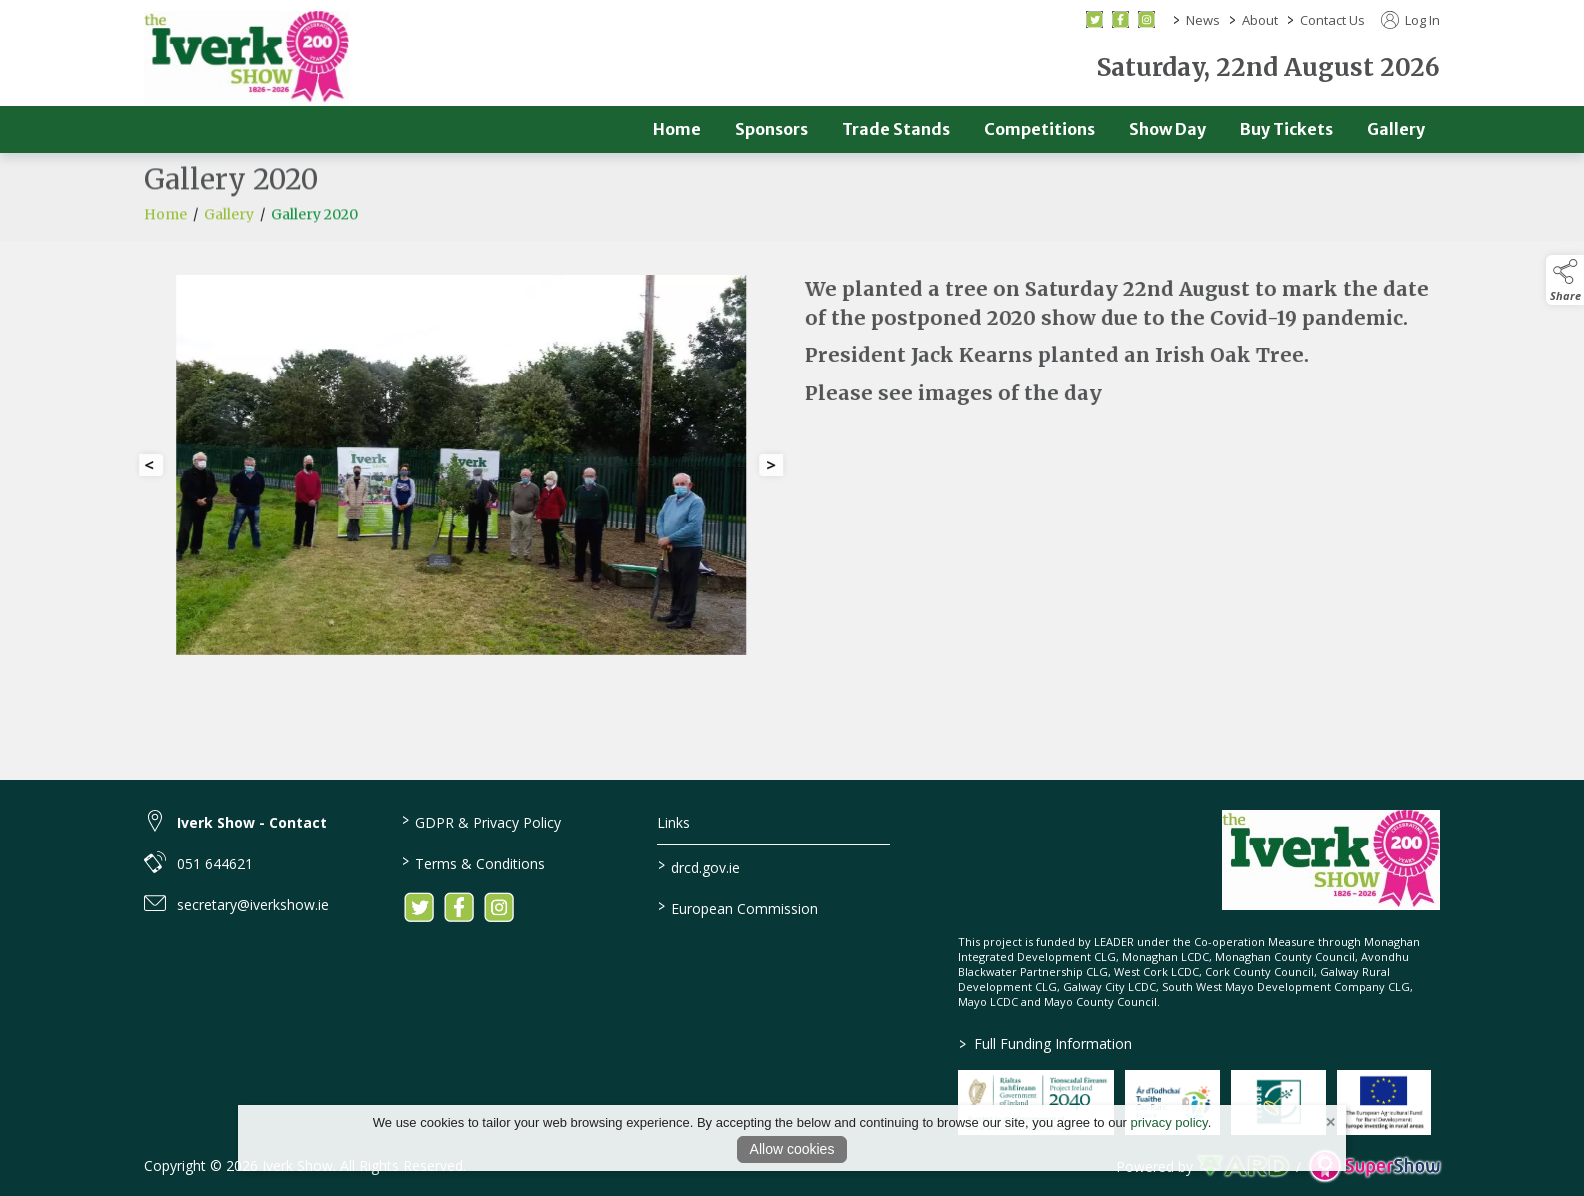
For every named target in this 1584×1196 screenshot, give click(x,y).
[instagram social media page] (1146, 19)
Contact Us (1332, 20)
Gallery (229, 224)
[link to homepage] (246, 58)
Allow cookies (792, 1149)
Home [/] (677, 129)
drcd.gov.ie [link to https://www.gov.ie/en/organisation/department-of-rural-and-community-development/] (699, 866)
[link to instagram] (499, 907)
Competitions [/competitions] (1039, 129)
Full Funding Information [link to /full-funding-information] (1045, 1043)
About (1260, 20)
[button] (1565, 280)
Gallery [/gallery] (1396, 129)
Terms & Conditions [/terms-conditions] (472, 862)
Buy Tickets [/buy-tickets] (1286, 129)
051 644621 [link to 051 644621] (215, 863)
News (1203, 20)
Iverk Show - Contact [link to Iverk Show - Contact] (252, 822)
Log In (1410, 20)
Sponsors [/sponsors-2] (771, 129)
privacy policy (1169, 1122)
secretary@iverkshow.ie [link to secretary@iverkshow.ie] (253, 904)
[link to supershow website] (1374, 1166)
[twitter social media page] (1094, 19)
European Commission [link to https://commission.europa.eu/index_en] (738, 907)
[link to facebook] (459, 907)
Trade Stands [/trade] (896, 129)
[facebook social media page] (1120, 19)
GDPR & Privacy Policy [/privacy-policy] (480, 821)
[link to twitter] (419, 907)
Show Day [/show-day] (1167, 129)
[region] (792, 473)
